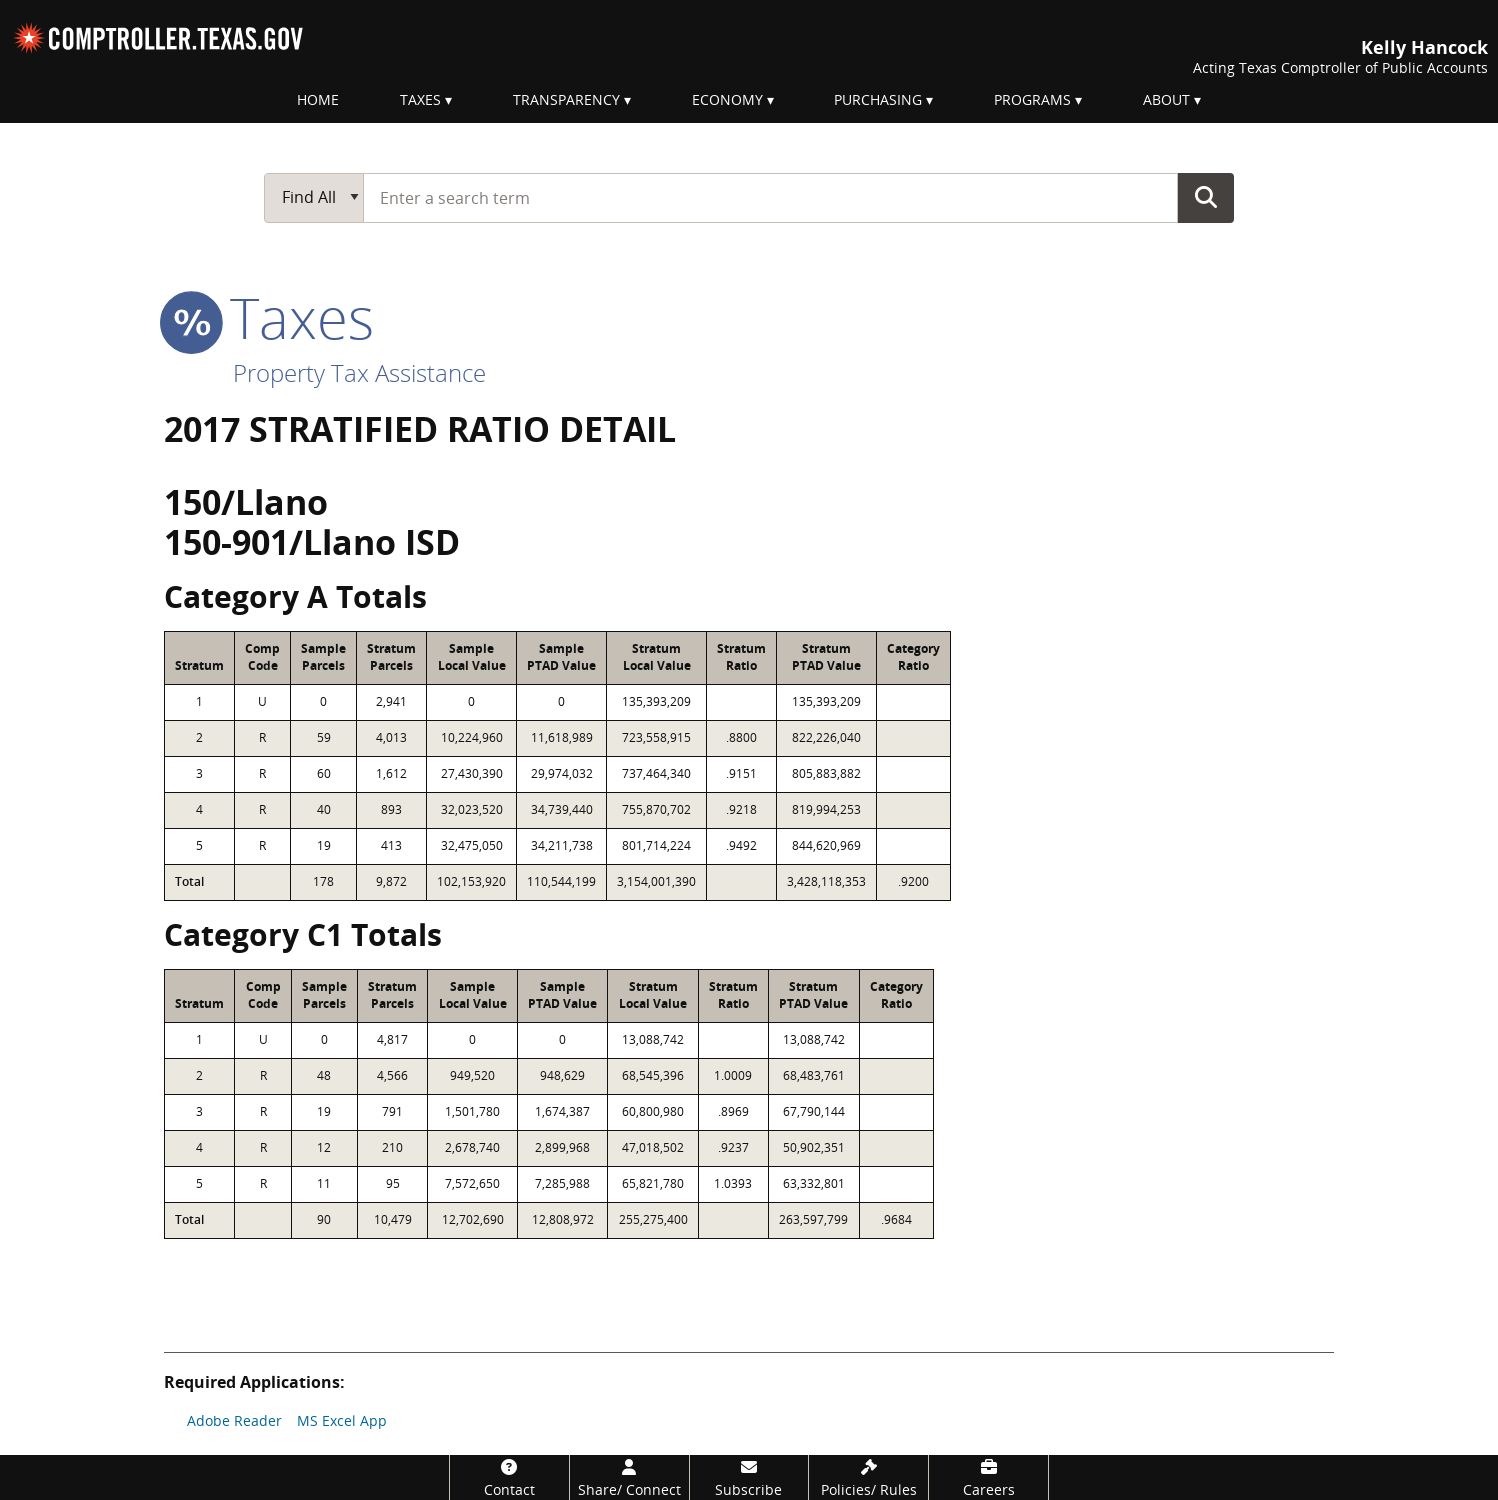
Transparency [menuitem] (566, 99)
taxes (269, 317)
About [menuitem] (1166, 99)
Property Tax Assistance (359, 372)
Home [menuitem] (318, 99)
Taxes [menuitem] (420, 99)
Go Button (1206, 197)
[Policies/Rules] (868, 1477)
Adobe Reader (234, 1420)
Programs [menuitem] (1032, 99)
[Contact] (509, 1477)
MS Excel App (342, 1420)
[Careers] (988, 1477)
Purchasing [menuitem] (878, 99)
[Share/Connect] (629, 1477)
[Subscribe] (749, 1477)
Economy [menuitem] (727, 99)
